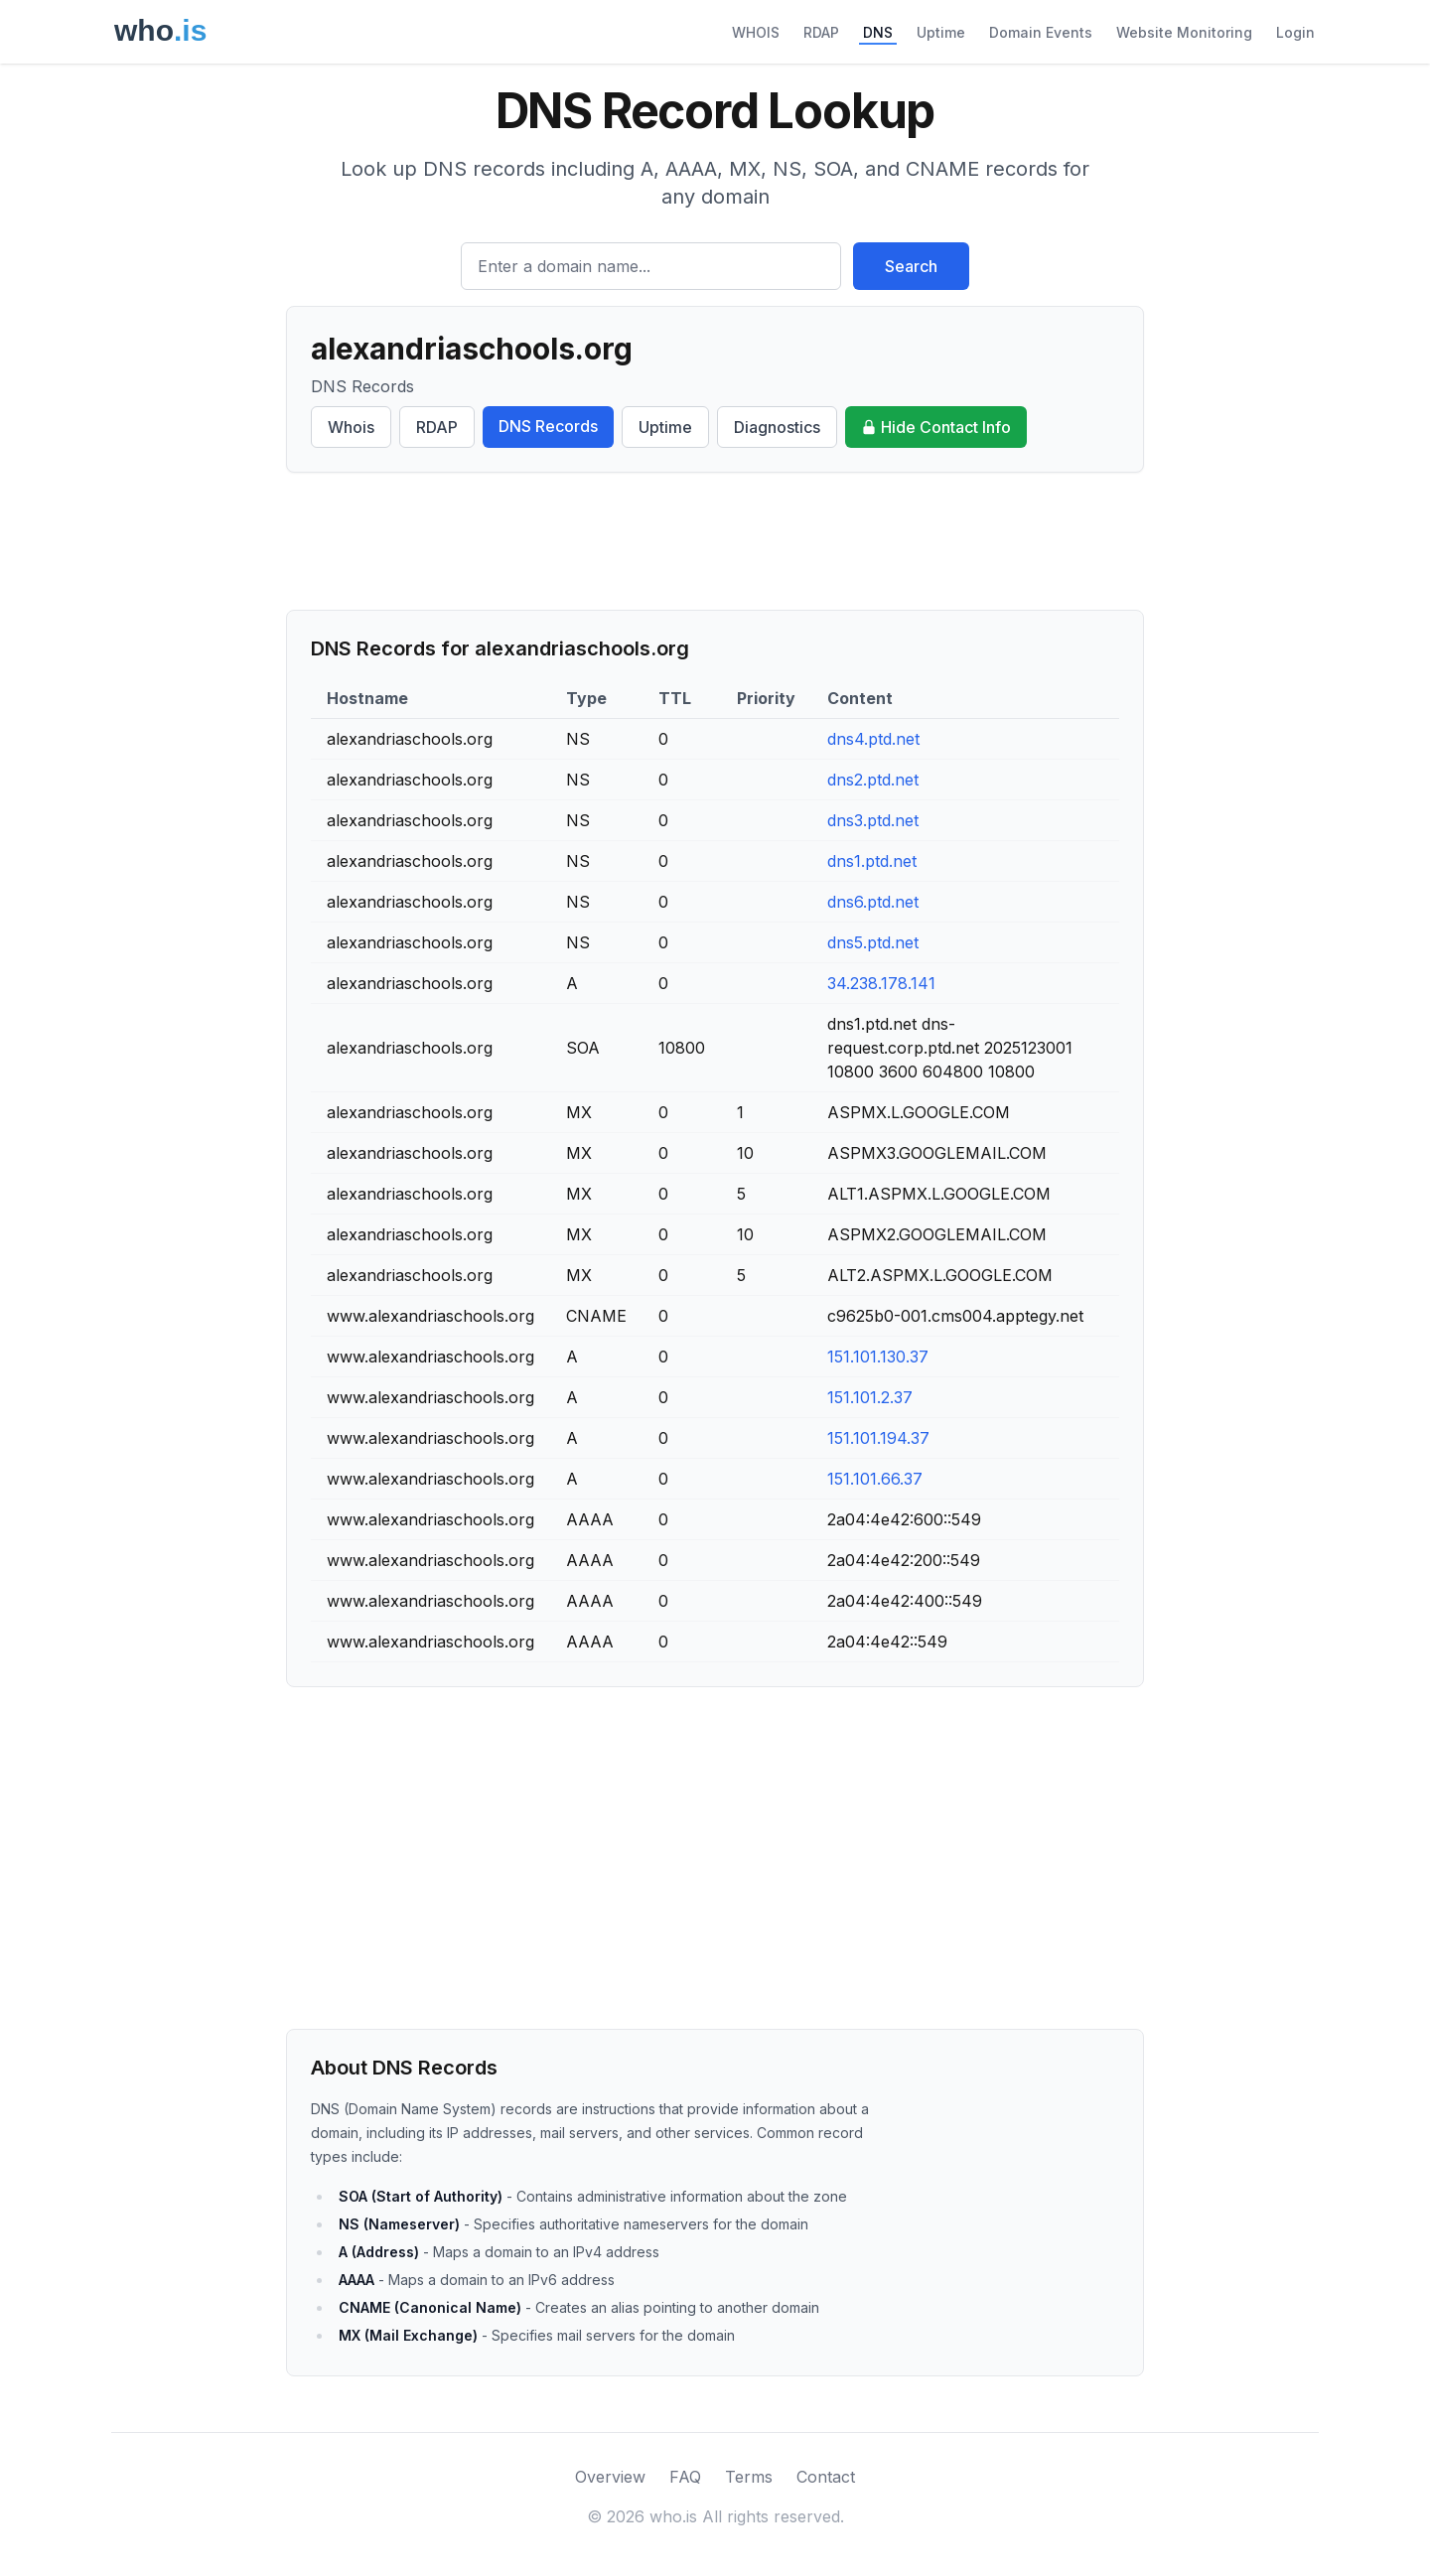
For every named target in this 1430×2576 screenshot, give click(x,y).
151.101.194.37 (878, 1438)
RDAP (821, 32)
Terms (749, 2477)
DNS (878, 32)
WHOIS (756, 32)
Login (1295, 32)
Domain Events (1040, 32)
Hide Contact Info (936, 427)
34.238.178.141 (881, 983)
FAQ (685, 2477)
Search (911, 266)
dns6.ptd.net (873, 902)
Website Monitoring (1184, 32)
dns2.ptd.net (873, 779)
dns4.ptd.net (873, 739)
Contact (825, 2477)
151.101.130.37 (878, 1356)
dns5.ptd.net (873, 942)
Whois (351, 427)
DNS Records (548, 426)
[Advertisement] (715, 541)
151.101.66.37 (875, 1479)
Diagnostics (777, 427)
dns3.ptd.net (873, 820)
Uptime (941, 32)
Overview (610, 2477)
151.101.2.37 (870, 1397)
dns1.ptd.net (872, 861)
